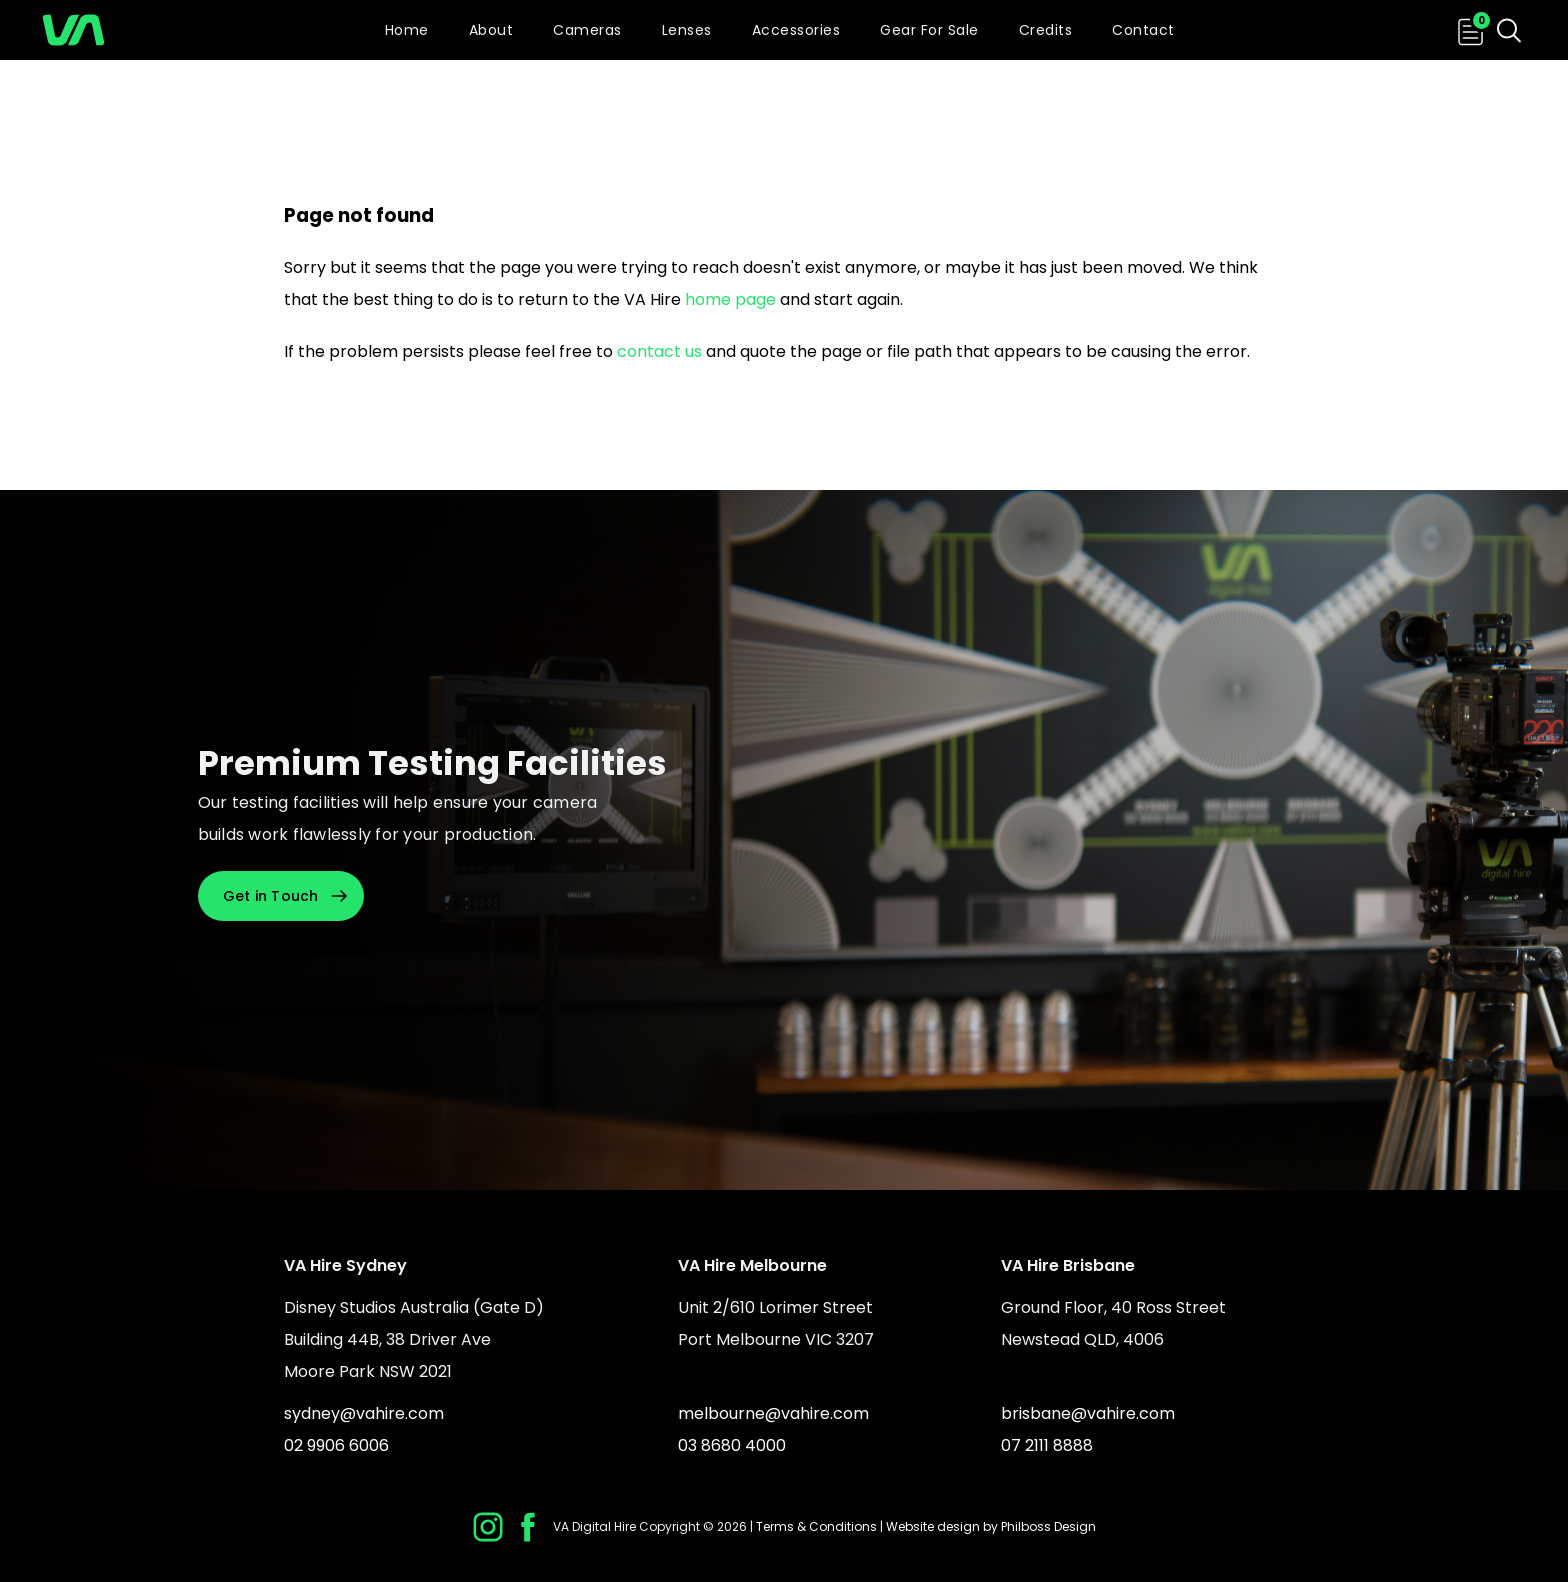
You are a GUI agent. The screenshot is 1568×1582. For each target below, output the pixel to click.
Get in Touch (271, 896)
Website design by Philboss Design (991, 1526)
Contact (1143, 30)
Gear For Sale (929, 30)
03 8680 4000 (732, 1445)
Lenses (687, 30)
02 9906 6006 (336, 1445)
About (491, 30)
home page (730, 299)
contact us (659, 351)
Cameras (587, 30)
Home (407, 30)
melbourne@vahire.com (773, 1413)
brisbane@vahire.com (1088, 1413)
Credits (1046, 30)
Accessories (796, 30)
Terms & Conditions (816, 1526)
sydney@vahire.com (364, 1413)
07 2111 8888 (1047, 1445)
